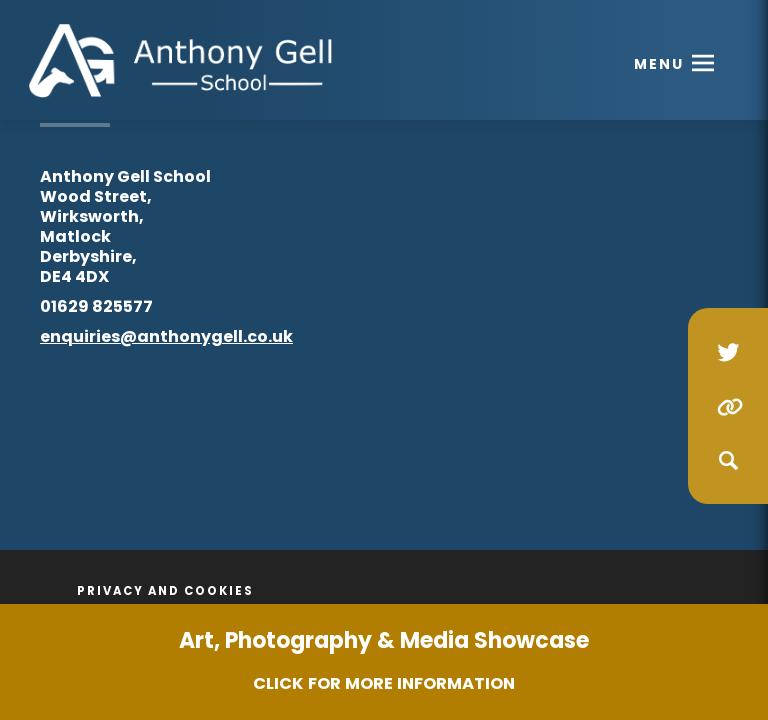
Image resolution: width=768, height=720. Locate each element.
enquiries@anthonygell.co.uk (166, 336)
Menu (659, 64)
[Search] (728, 460)
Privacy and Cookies (165, 591)
